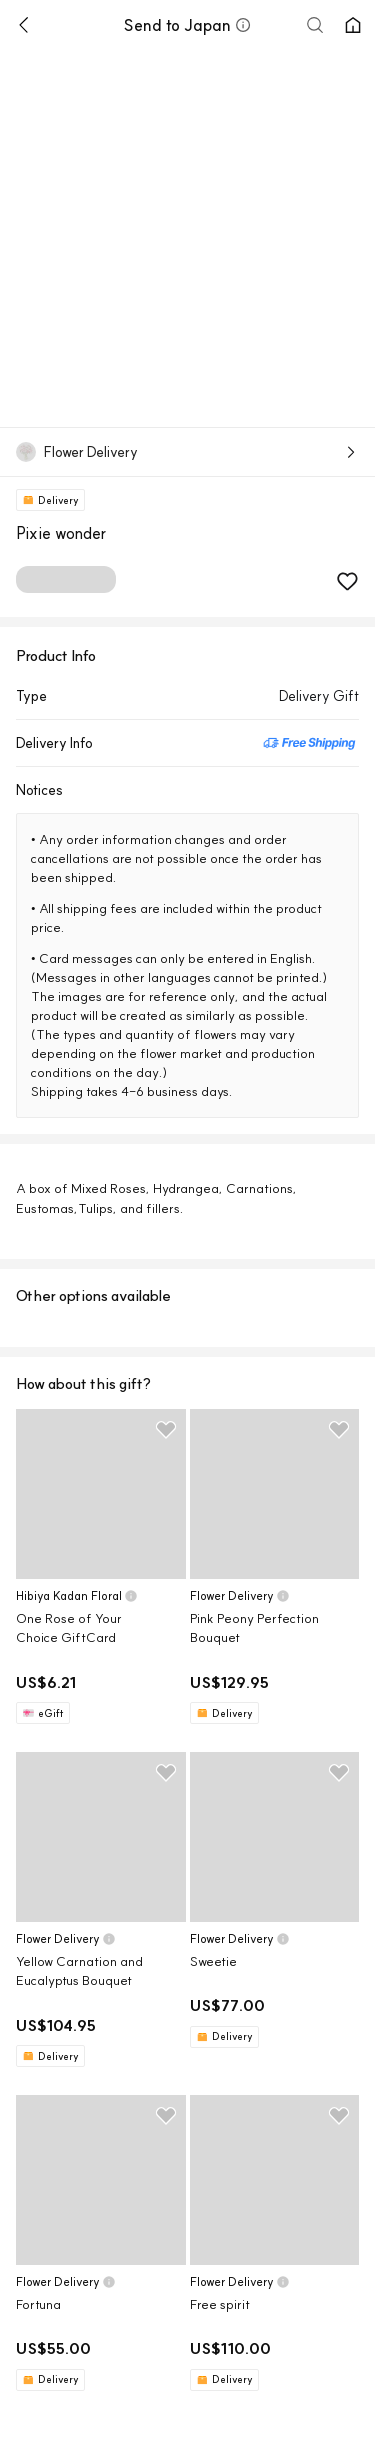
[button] (243, 25)
